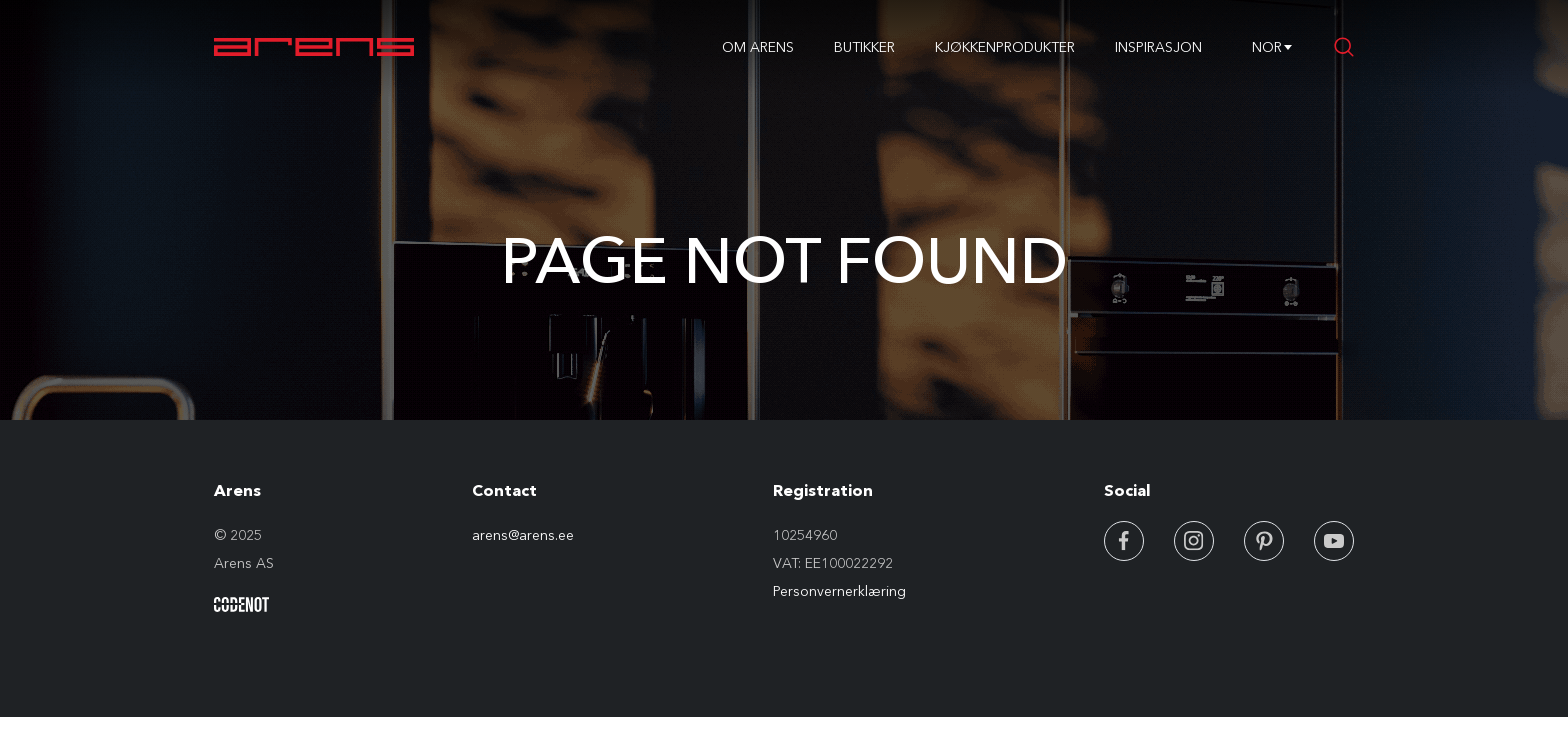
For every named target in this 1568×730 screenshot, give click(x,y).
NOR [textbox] (1267, 47)
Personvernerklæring (839, 591)
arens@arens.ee (523, 535)
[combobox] (1266, 47)
